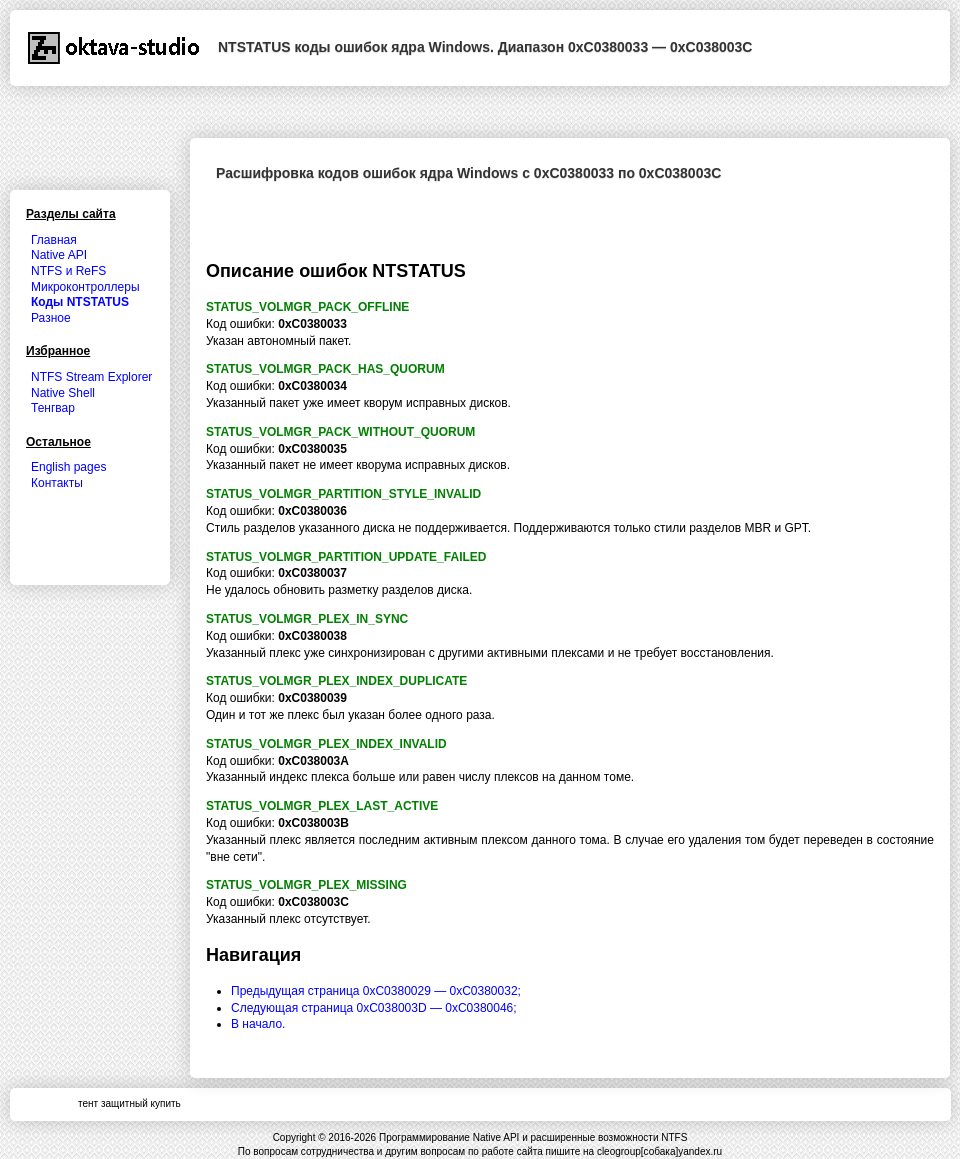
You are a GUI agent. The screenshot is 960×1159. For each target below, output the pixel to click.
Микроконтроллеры (85, 287)
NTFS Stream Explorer (91, 377)
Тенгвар (53, 408)
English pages (68, 467)
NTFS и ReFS (68, 271)
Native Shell (63, 393)
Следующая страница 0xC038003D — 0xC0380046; (374, 1008)
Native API (59, 255)
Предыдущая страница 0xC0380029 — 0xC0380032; (376, 991)
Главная (54, 240)
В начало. (258, 1024)
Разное (51, 318)
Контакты (57, 483)
